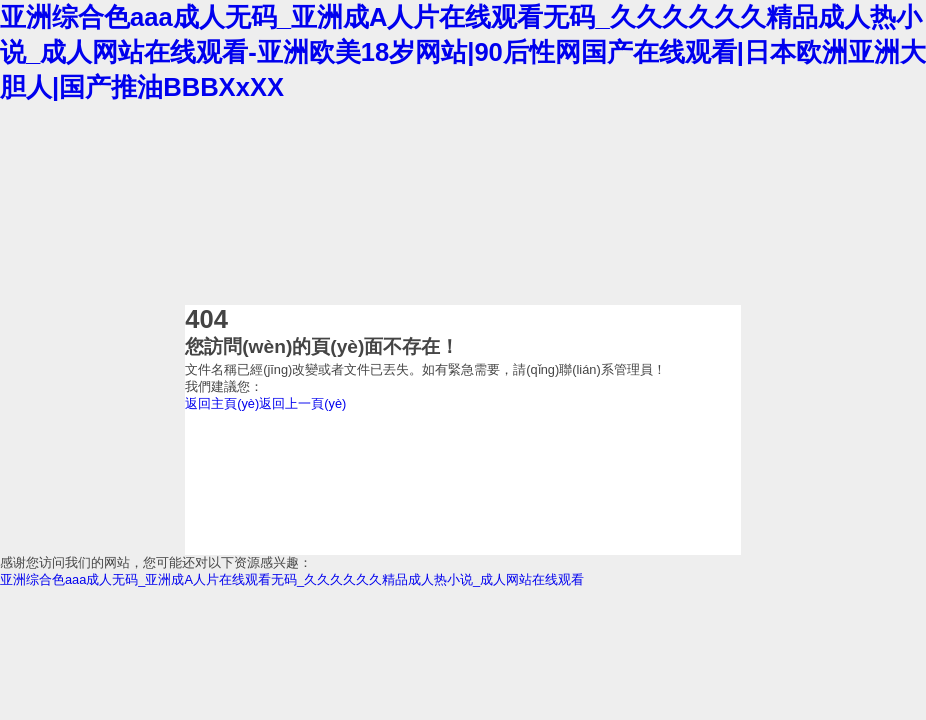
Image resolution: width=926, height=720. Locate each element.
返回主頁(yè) (222, 403)
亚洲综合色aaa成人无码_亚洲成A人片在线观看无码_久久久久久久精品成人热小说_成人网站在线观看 (292, 579)
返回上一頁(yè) (302, 403)
